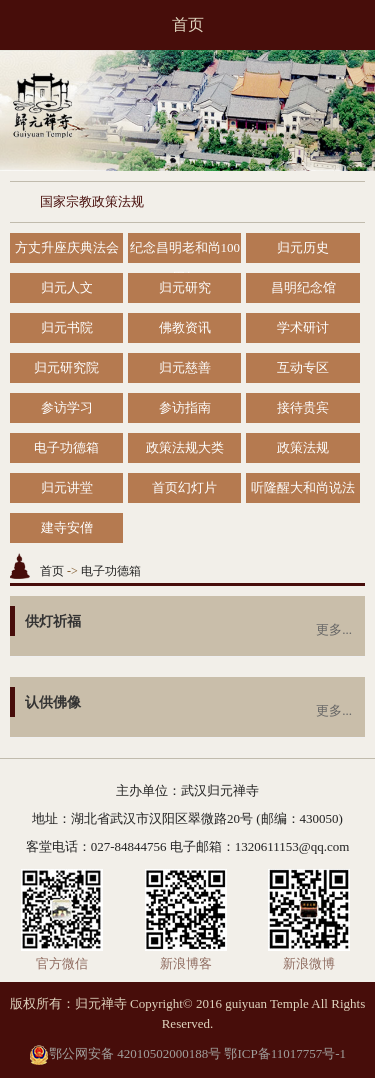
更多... (334, 629)
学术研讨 (303, 327)
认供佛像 (53, 702)
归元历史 (303, 247)
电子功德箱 (66, 447)
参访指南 (185, 407)
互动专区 (303, 367)
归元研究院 (66, 367)
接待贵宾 (303, 407)
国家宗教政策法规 (92, 201)
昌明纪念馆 (303, 287)
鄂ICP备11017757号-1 (285, 1053)
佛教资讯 (185, 327)
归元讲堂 (67, 487)
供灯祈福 (53, 621)
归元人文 (67, 287)
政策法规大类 (185, 447)
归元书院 (67, 327)
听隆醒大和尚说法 (303, 487)
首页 (188, 24)
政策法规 (303, 447)
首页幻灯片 (184, 487)
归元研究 (185, 287)
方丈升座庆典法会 (67, 247)
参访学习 (67, 407)
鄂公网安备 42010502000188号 (125, 1053)
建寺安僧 (67, 527)
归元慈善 (185, 367)
